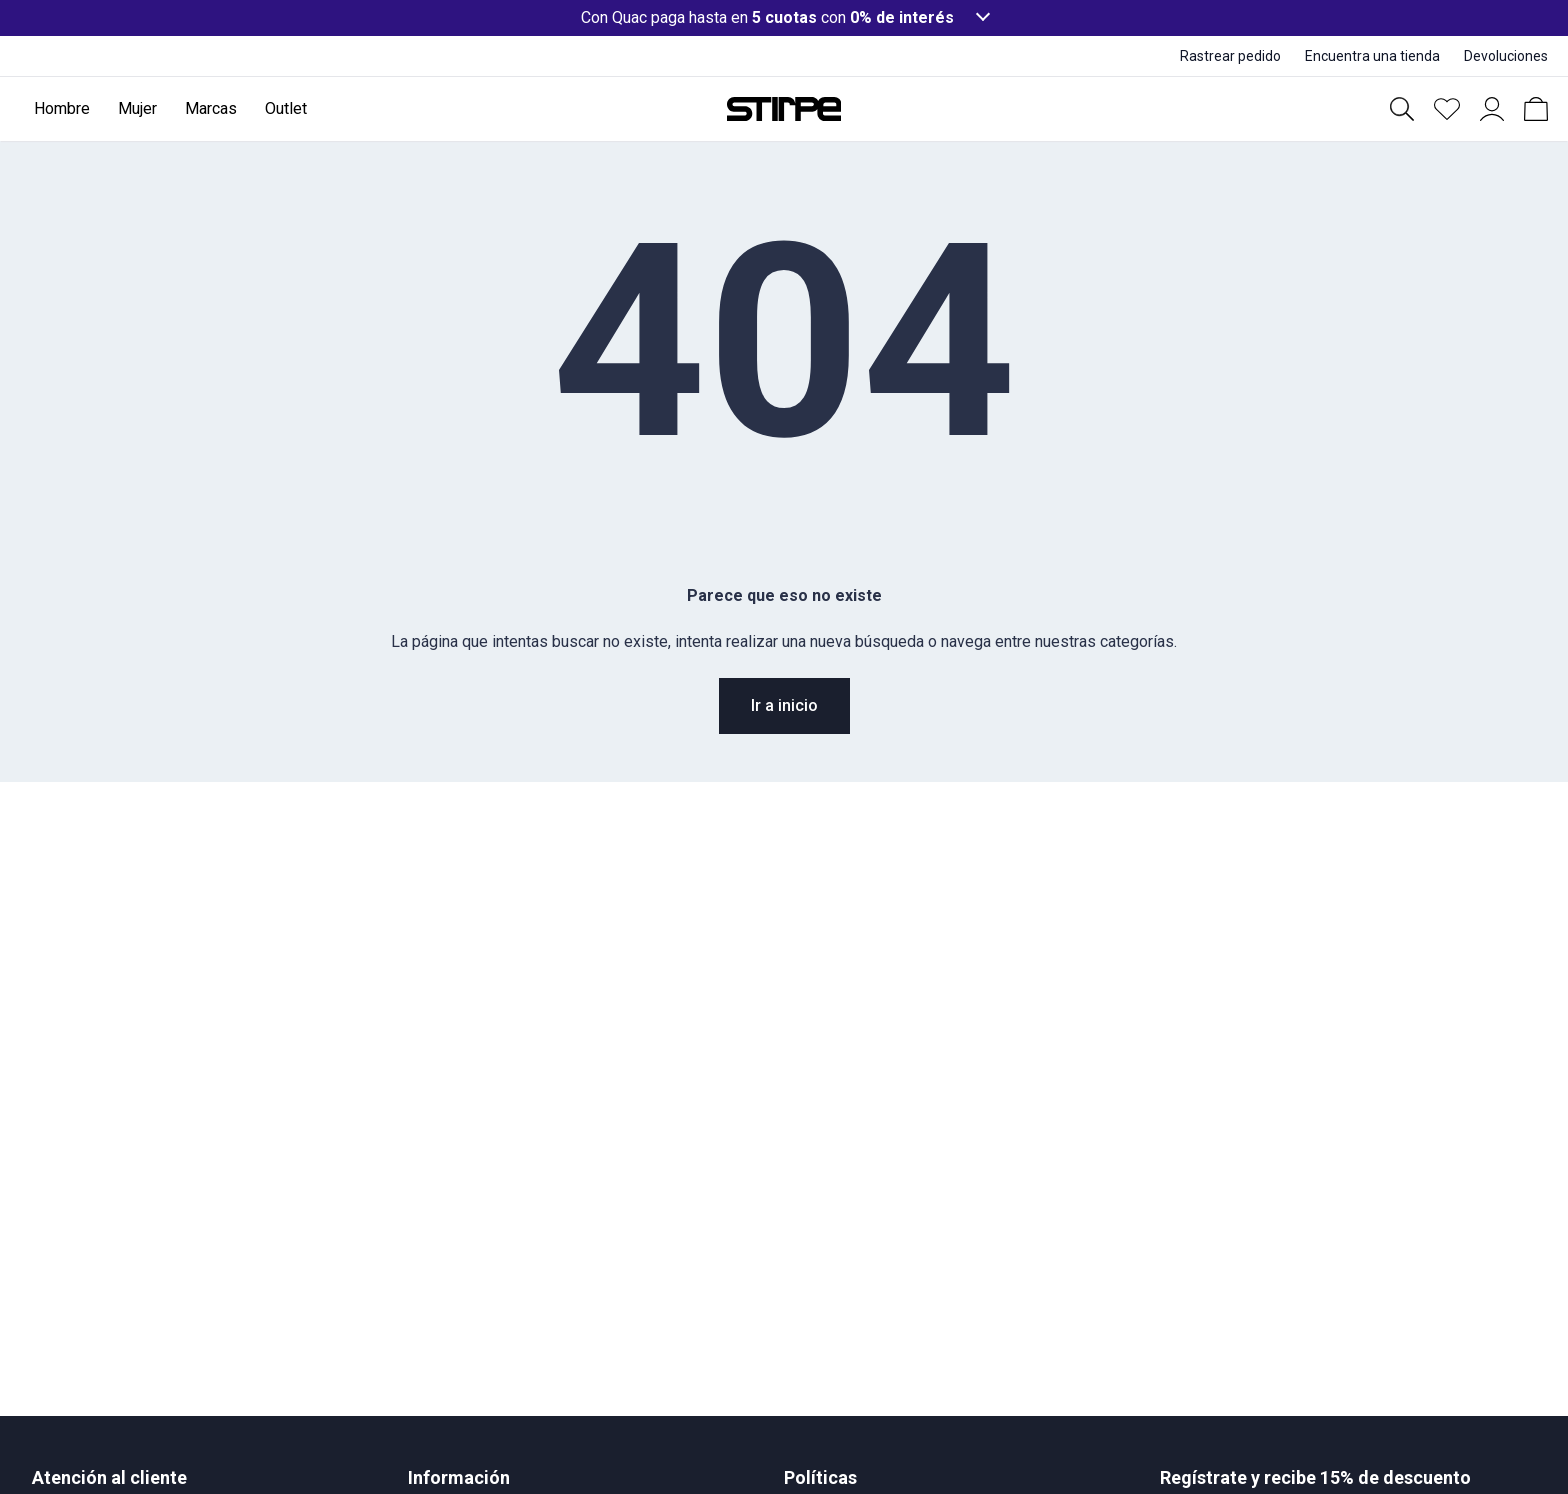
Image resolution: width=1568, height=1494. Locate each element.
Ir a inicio (784, 705)
